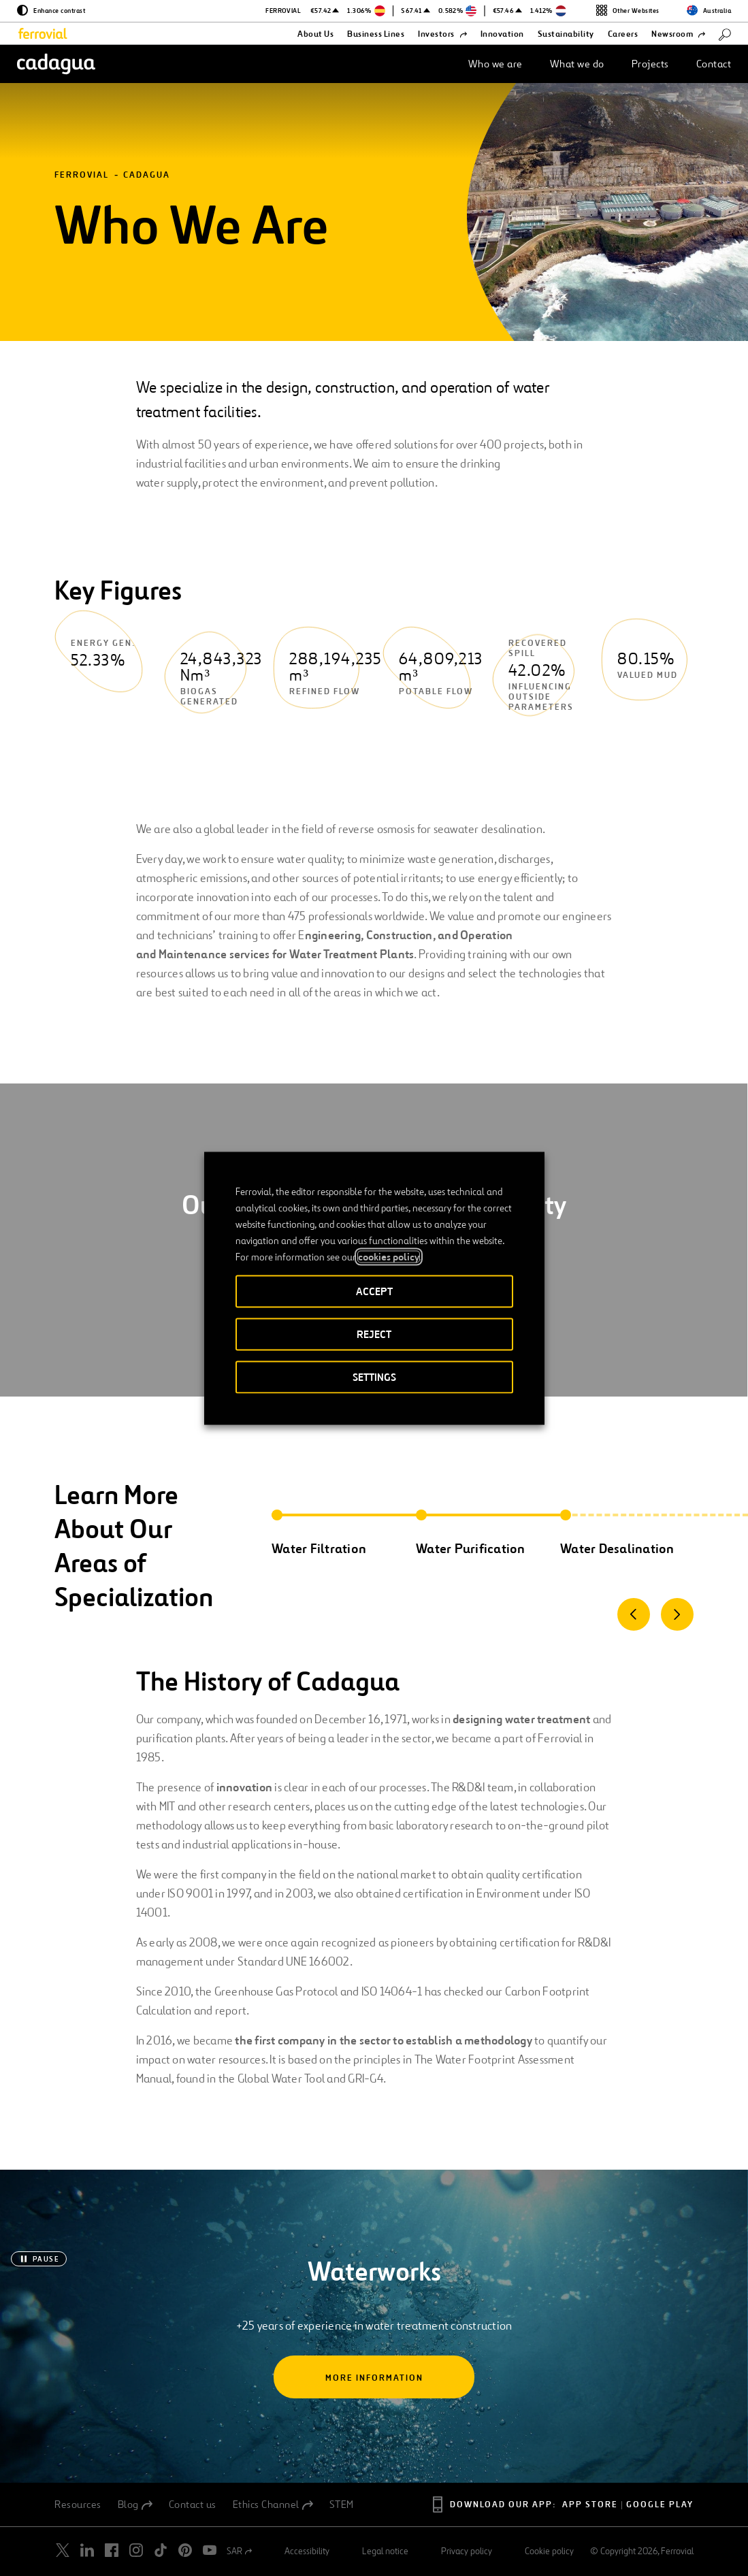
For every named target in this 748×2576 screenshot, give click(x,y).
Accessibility (306, 2551)
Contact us (192, 2504)
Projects (650, 63)
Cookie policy (549, 2551)
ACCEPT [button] (374, 1291)
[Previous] (633, 1614)
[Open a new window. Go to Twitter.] (62, 2550)
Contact (714, 63)
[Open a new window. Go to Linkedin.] (87, 2550)
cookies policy (388, 1256)
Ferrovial (81, 175)
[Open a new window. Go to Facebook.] (111, 2550)
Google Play (660, 2505)
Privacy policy (466, 2551)
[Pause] (39, 2258)
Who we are (495, 63)
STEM (341, 2504)
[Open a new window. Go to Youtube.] (209, 2550)
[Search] (725, 33)
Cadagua (146, 175)
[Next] (677, 1614)
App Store (590, 2505)
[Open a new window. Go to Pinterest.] (185, 2550)
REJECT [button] (374, 1333)
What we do (577, 63)
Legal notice (385, 2551)
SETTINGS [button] (374, 1376)
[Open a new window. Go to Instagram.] (136, 2550)
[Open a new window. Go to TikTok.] (160, 2550)
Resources (77, 2504)
